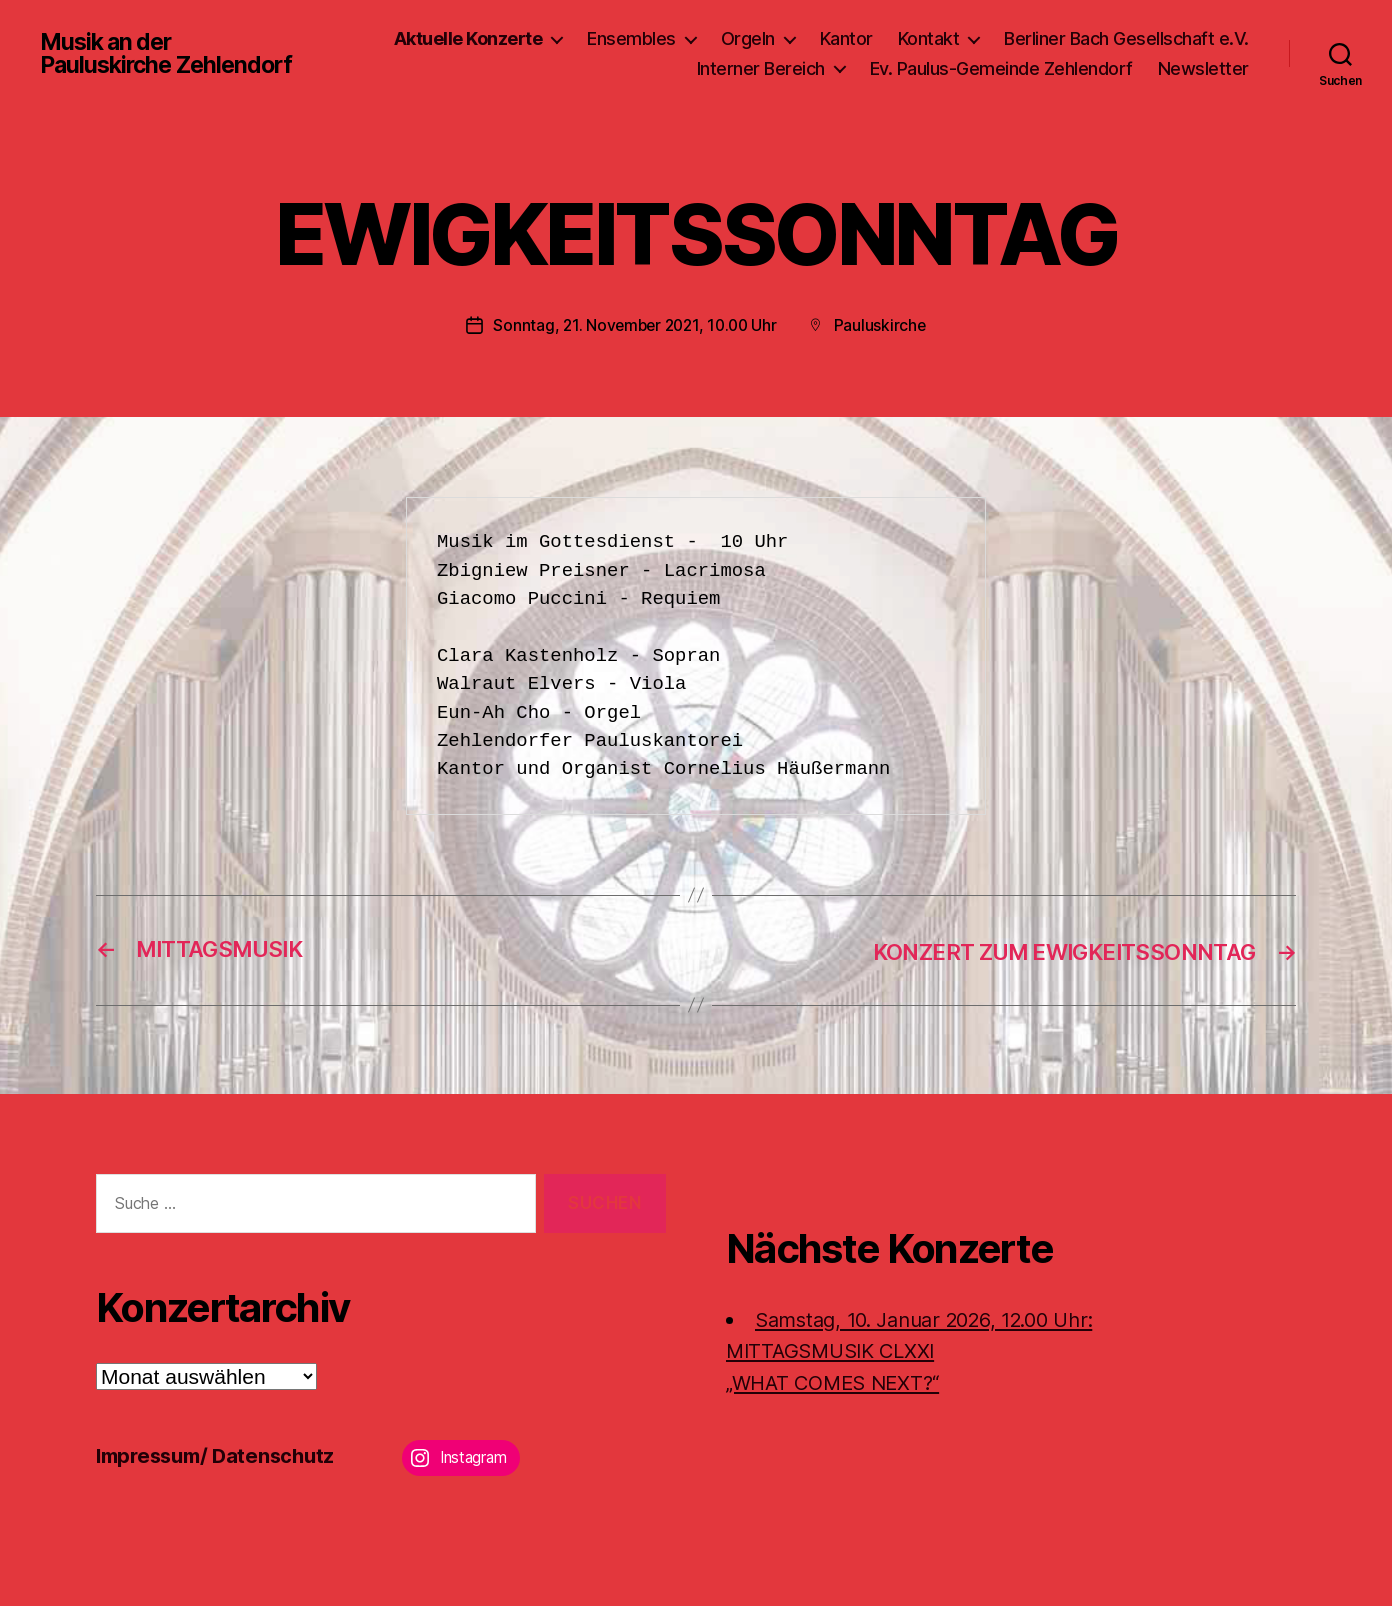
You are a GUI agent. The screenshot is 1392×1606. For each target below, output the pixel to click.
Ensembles (631, 38)
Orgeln (748, 38)
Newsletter (1203, 68)
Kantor (846, 38)
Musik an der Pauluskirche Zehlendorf (171, 54)
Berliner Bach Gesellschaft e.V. (1126, 38)
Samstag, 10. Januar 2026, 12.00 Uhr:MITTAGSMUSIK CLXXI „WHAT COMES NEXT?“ (923, 1350)
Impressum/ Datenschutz (221, 1454)
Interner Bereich (761, 68)
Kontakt (929, 38)
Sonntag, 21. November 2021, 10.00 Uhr (634, 325)
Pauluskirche (884, 325)
